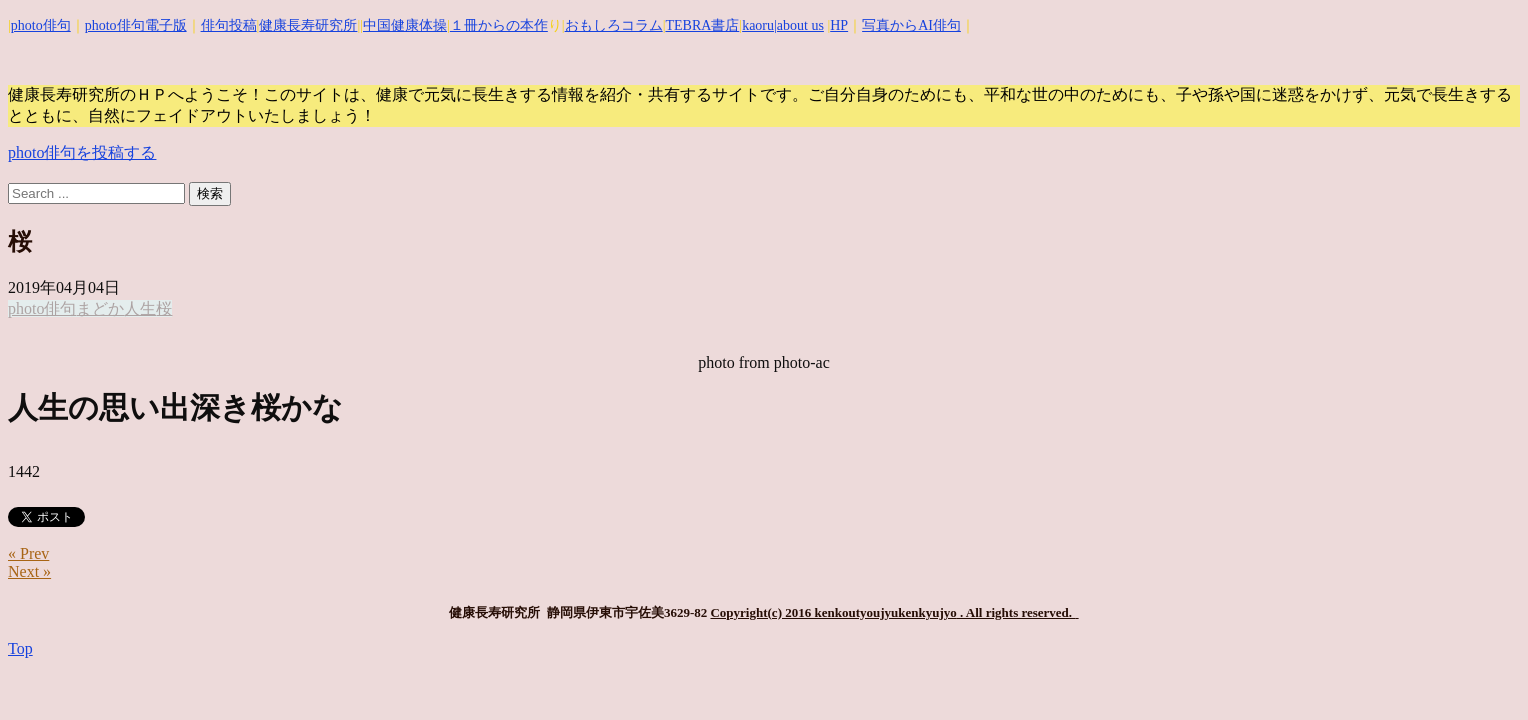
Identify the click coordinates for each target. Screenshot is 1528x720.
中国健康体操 (405, 25)
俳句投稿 (229, 25)
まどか (100, 308)
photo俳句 (41, 25)
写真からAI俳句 (911, 25)
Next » (29, 571)
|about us (799, 25)
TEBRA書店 (702, 25)
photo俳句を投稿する (82, 152)
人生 (140, 308)
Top (20, 648)
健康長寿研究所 (308, 25)
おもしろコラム (614, 25)
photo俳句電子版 (136, 25)
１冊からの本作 (499, 25)
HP (839, 25)
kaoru (758, 25)
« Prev (28, 553)
